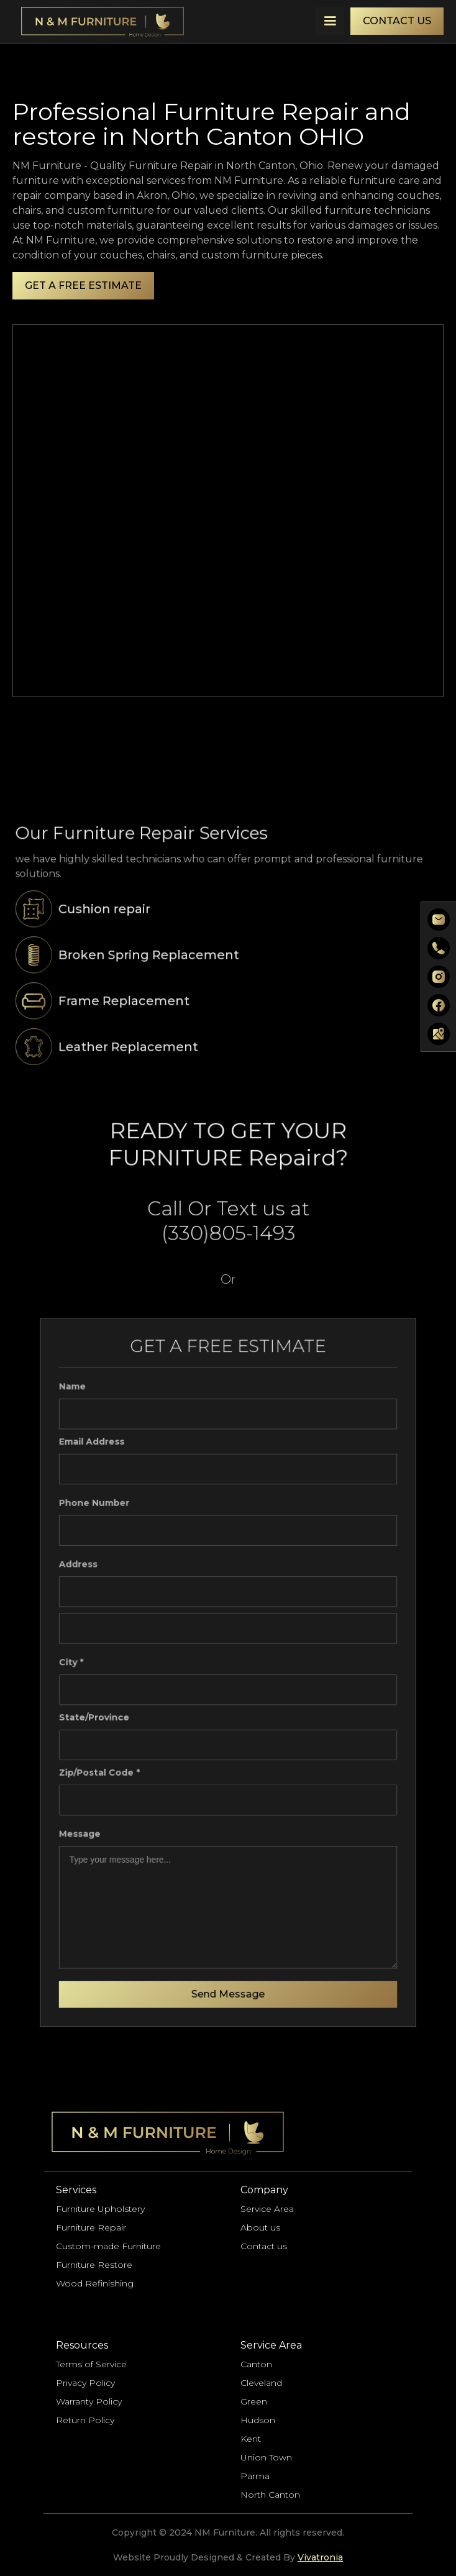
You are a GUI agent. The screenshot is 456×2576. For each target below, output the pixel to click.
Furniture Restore (94, 2264)
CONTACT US (397, 21)
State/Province (98, 1715)
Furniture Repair (91, 2227)
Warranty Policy (89, 2401)
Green (253, 2401)
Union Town (266, 2457)
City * (76, 1662)
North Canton (270, 2494)
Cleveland (261, 2382)
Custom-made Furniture (108, 2246)
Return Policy (85, 2420)
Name (77, 1395)
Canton (256, 2364)
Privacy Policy (85, 2382)
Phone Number (98, 1508)
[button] (330, 21)
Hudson (257, 2420)
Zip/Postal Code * (103, 1769)
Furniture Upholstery (100, 2208)
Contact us (263, 2246)
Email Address (95, 1448)
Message (84, 1829)
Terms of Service (91, 2364)
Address (82, 1567)
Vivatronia (320, 2557)
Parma (255, 2476)
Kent (250, 2438)
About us (260, 2227)
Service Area (267, 2208)
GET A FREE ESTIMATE (83, 285)
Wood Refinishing (95, 2283)
